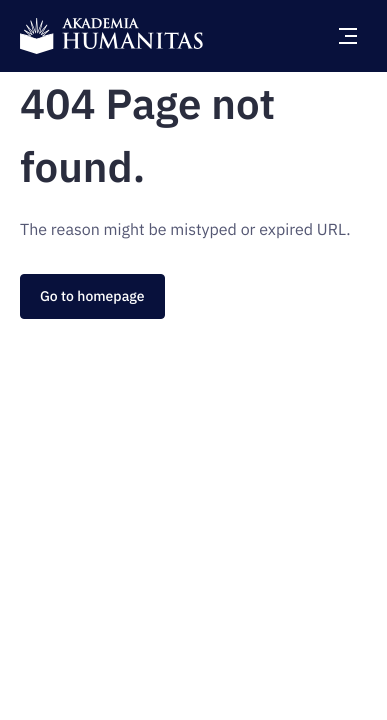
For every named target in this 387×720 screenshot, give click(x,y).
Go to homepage (92, 296)
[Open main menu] (348, 36)
